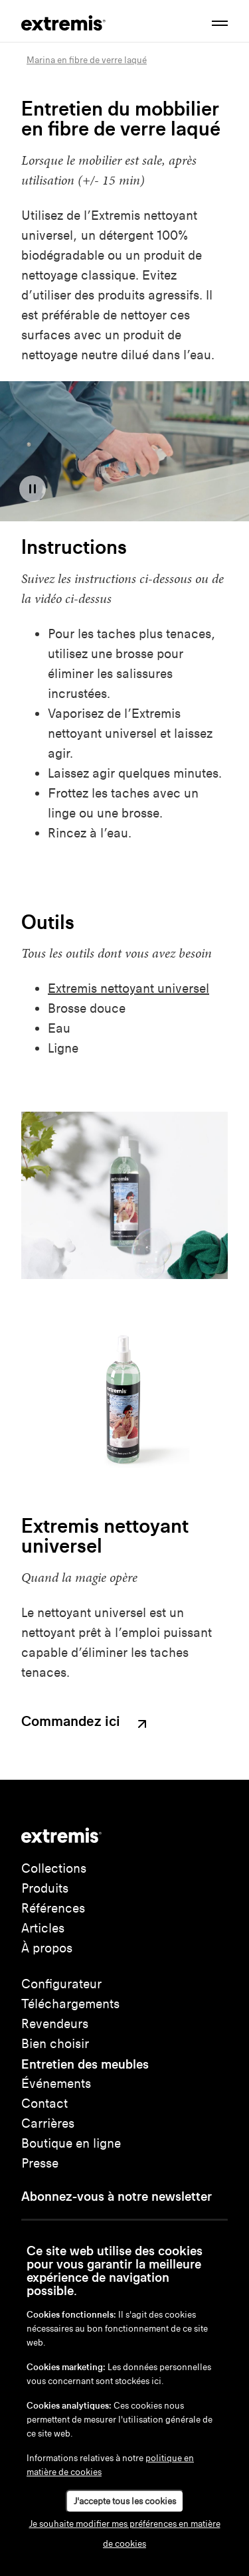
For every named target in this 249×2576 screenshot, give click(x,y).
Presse (39, 2163)
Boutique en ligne (71, 2143)
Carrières (47, 2123)
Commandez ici (85, 1723)
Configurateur (61, 1984)
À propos (46, 1948)
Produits (44, 1888)
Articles (42, 1928)
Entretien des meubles (85, 2064)
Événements (56, 2083)
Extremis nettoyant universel (128, 988)
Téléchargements (70, 2004)
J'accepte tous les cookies (125, 2501)
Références (53, 1908)
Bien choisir (55, 2043)
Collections (53, 1868)
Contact (44, 2103)
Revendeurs (54, 2023)
